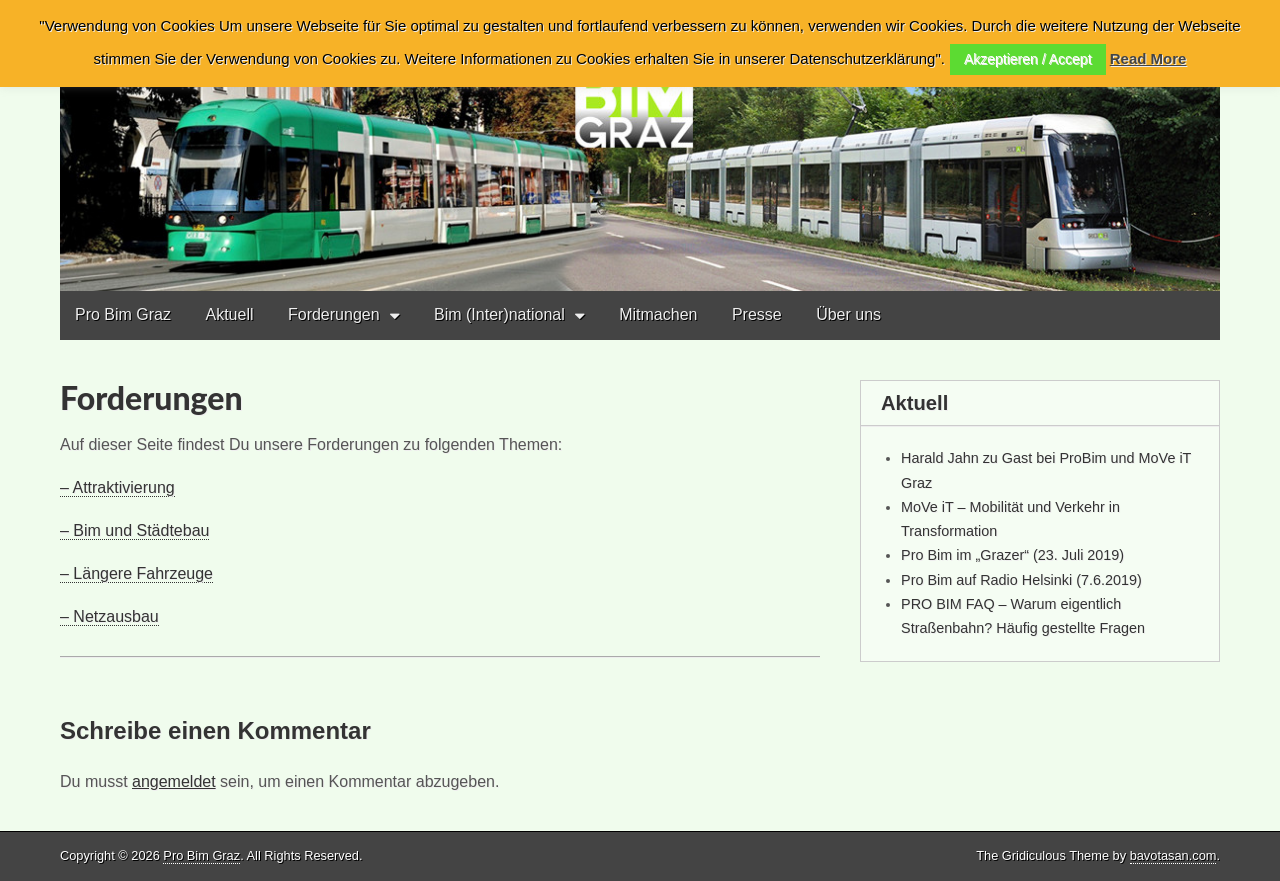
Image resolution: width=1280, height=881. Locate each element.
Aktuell (229, 314)
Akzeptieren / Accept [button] (1028, 59)
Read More (1148, 58)
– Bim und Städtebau (134, 530)
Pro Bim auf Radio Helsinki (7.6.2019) (1021, 580)
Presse (757, 314)
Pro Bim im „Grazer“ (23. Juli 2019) (1012, 555)
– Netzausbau (109, 616)
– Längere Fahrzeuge (136, 573)
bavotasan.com (1173, 855)
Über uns (848, 314)
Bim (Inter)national (499, 314)
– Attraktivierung (117, 487)
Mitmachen (658, 314)
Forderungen (334, 314)
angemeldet (174, 781)
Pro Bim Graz (123, 314)
